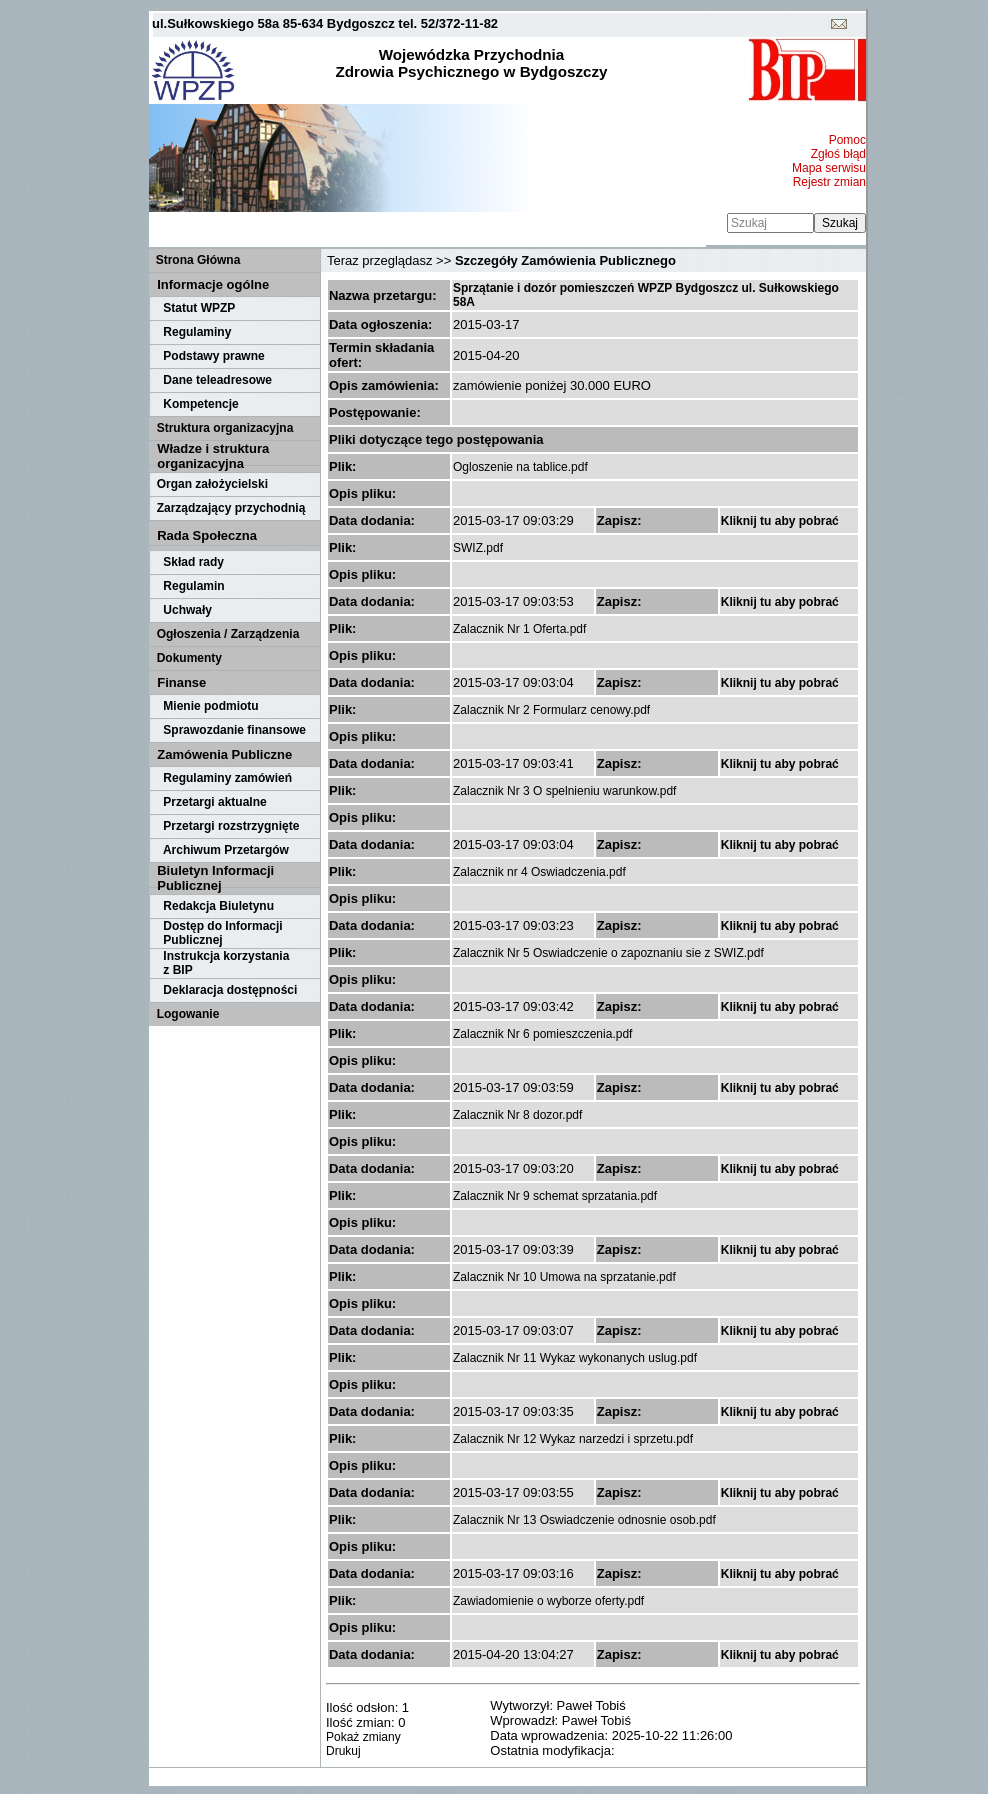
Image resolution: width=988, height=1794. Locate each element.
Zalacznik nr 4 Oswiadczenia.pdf (539, 872)
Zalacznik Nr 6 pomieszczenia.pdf (542, 1034)
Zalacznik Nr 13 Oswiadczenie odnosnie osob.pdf (584, 1520)
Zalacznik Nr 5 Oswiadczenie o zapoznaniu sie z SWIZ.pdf (608, 953)
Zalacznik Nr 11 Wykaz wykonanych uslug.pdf (575, 1358)
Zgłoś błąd (838, 154)
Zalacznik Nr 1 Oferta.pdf (519, 629)
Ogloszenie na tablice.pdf (520, 467)
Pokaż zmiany (363, 1737)
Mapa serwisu (829, 168)
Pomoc (847, 140)
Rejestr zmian (829, 182)
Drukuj (343, 1751)
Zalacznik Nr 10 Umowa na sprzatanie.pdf (564, 1277)
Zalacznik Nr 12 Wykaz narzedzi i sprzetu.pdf (573, 1439)
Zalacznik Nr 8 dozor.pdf (517, 1115)
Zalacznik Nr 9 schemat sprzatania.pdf (555, 1196)
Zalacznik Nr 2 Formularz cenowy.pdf (551, 710)
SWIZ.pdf (478, 548)
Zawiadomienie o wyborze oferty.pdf (548, 1601)
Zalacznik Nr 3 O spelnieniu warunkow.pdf (564, 791)
